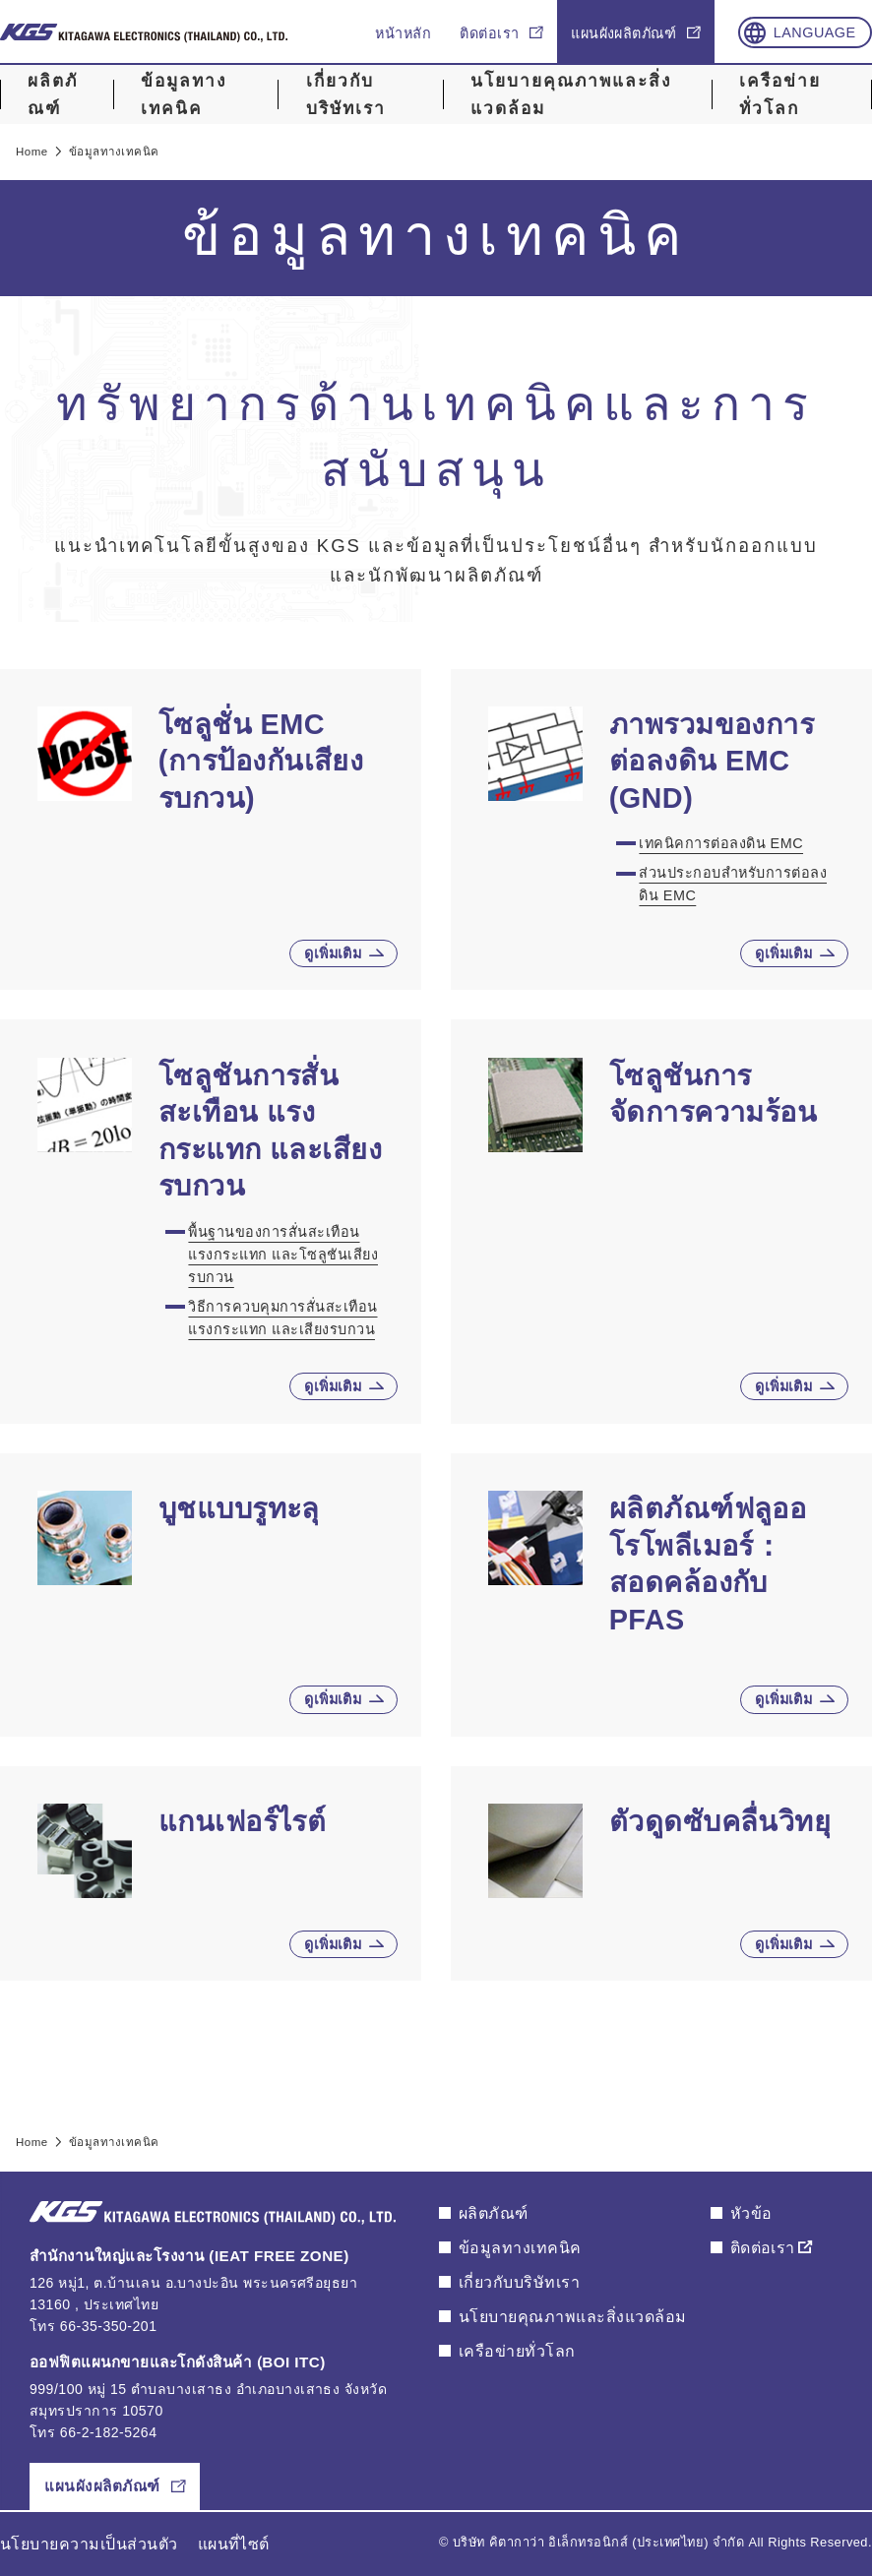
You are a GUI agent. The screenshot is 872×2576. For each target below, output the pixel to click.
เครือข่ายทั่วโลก (780, 95)
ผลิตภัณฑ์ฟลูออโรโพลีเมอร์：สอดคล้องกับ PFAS (708, 1563)
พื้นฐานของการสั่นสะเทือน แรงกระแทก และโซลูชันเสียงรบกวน (283, 1254)
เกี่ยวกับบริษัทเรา (346, 95)
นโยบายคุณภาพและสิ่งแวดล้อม (570, 95)
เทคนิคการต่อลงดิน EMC (721, 843)
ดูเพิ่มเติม (332, 953)
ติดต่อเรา (489, 33)
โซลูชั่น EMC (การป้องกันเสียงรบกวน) (261, 761)
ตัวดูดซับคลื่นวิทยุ (720, 1821)
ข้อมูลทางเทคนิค (183, 95)
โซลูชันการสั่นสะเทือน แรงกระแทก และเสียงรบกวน (270, 1130)
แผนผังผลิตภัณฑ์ (623, 33)
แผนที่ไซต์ (234, 2544)
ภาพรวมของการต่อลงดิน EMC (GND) (712, 761)
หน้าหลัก (403, 33)
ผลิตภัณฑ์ (53, 95)
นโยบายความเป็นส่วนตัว (89, 2544)
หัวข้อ (751, 2213)
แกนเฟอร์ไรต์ (242, 1821)
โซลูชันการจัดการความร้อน (713, 1094)
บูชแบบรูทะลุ (239, 1508)
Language (815, 32)
